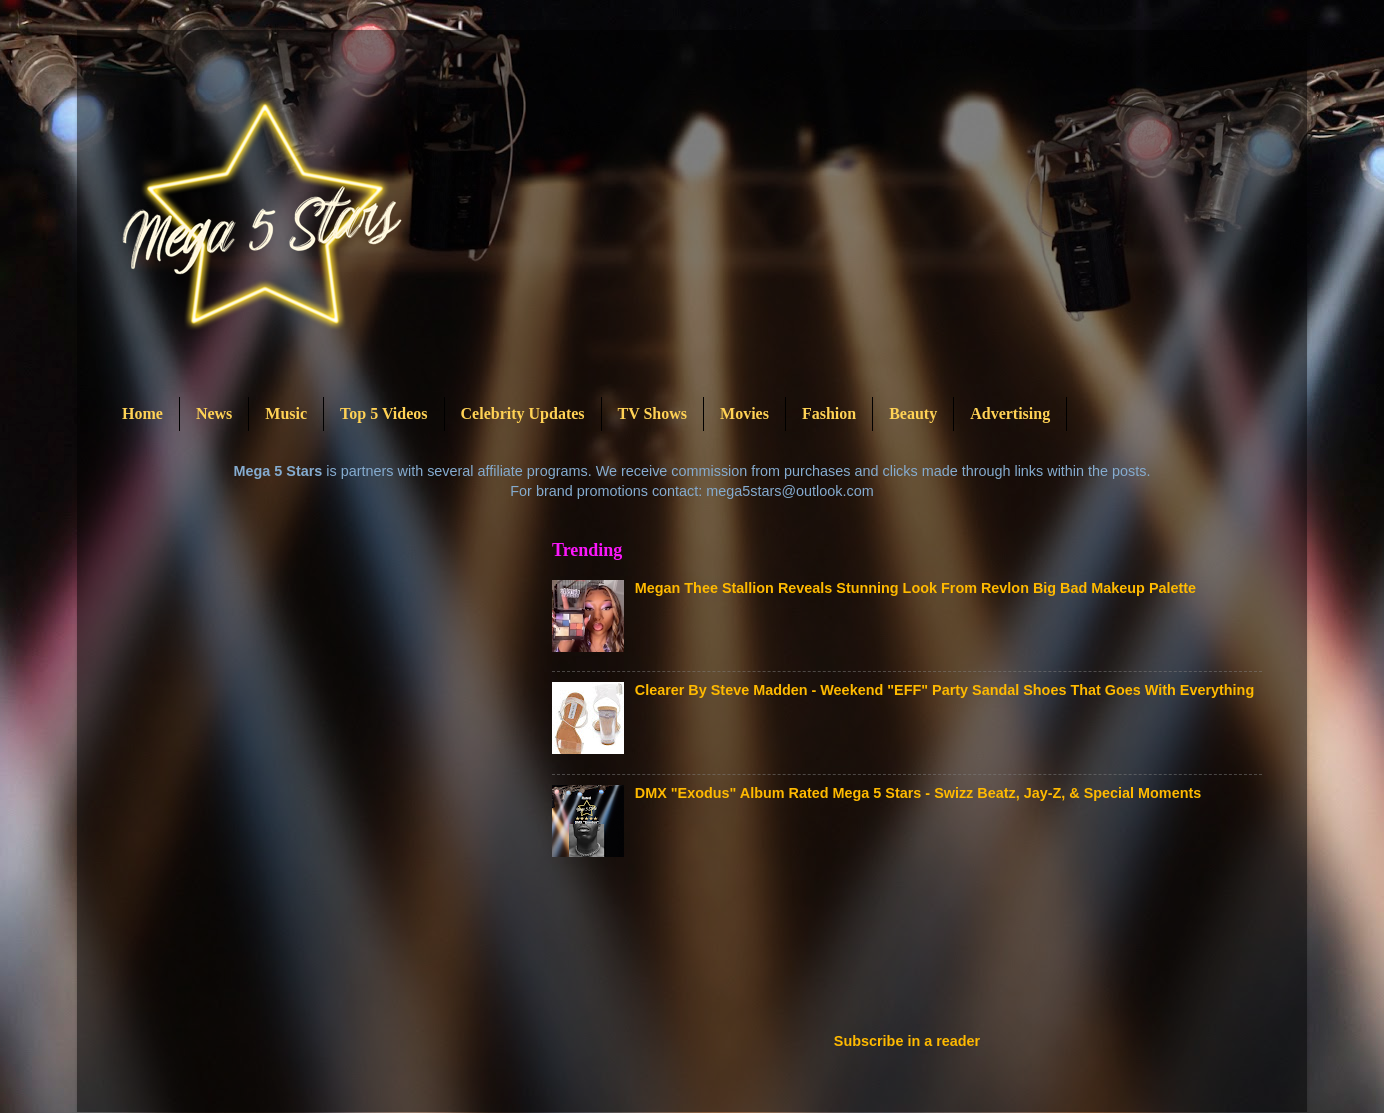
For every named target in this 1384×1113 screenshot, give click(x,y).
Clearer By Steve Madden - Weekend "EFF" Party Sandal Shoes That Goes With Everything (944, 690)
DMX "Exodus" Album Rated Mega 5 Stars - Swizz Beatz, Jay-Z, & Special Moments (918, 793)
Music (286, 413)
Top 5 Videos (383, 413)
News (214, 413)
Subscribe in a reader (907, 1041)
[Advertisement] (916, 951)
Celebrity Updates (523, 413)
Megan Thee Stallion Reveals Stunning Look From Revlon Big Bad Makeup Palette (915, 588)
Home (142, 413)
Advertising (1010, 413)
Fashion (829, 413)
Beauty (913, 413)
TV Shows (653, 413)
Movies (744, 413)
